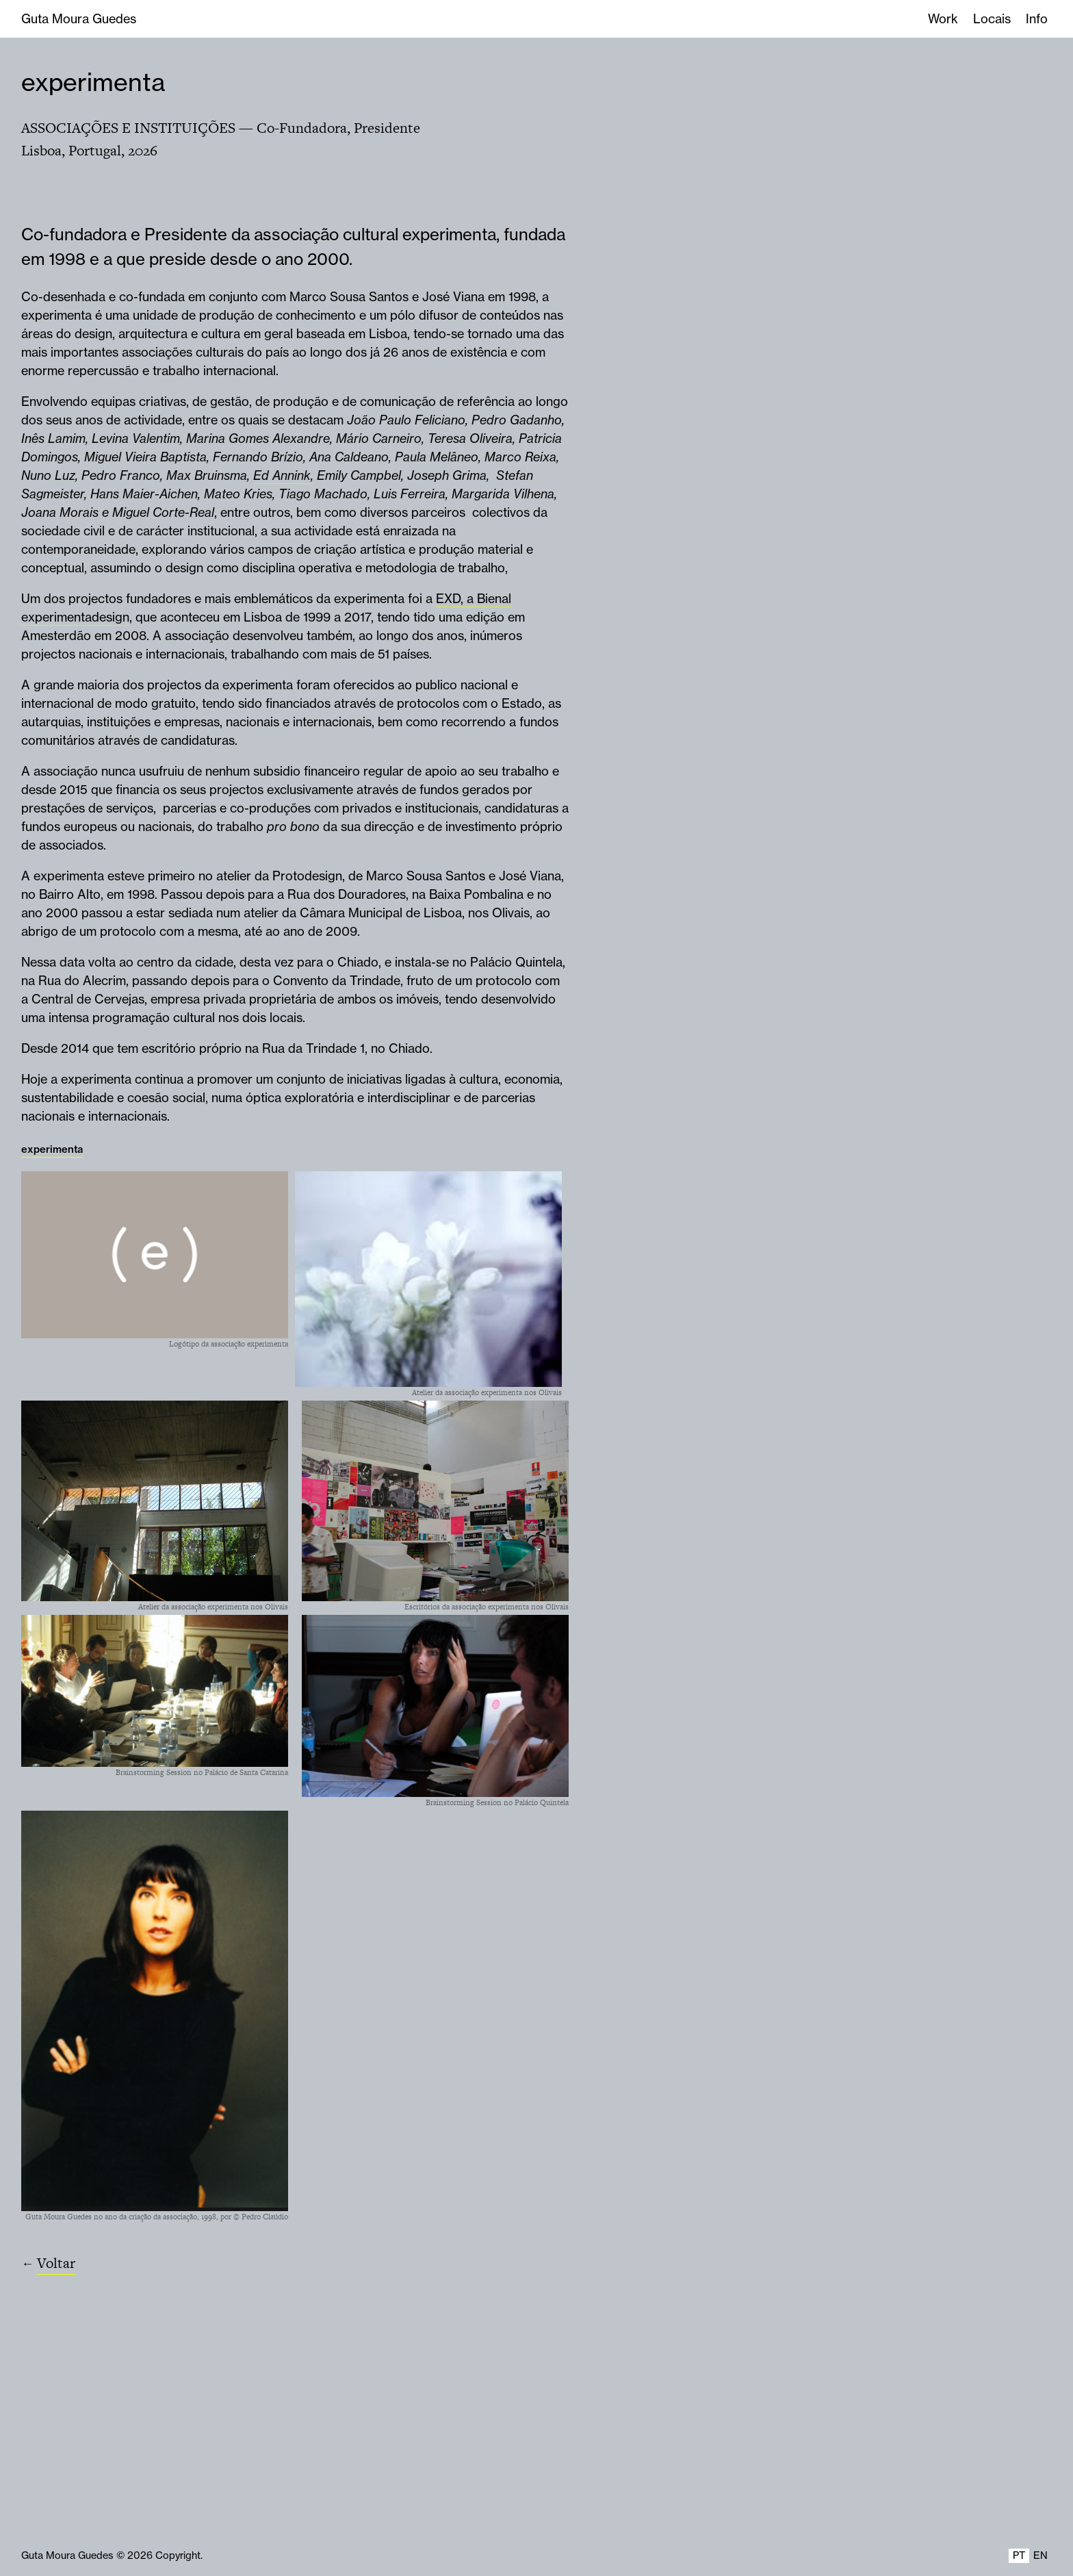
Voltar (56, 2263)
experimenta (93, 81)
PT (1019, 2555)
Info (1037, 19)
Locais (992, 19)
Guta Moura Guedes (78, 19)
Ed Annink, (283, 475)
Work (943, 19)
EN (1040, 2555)
